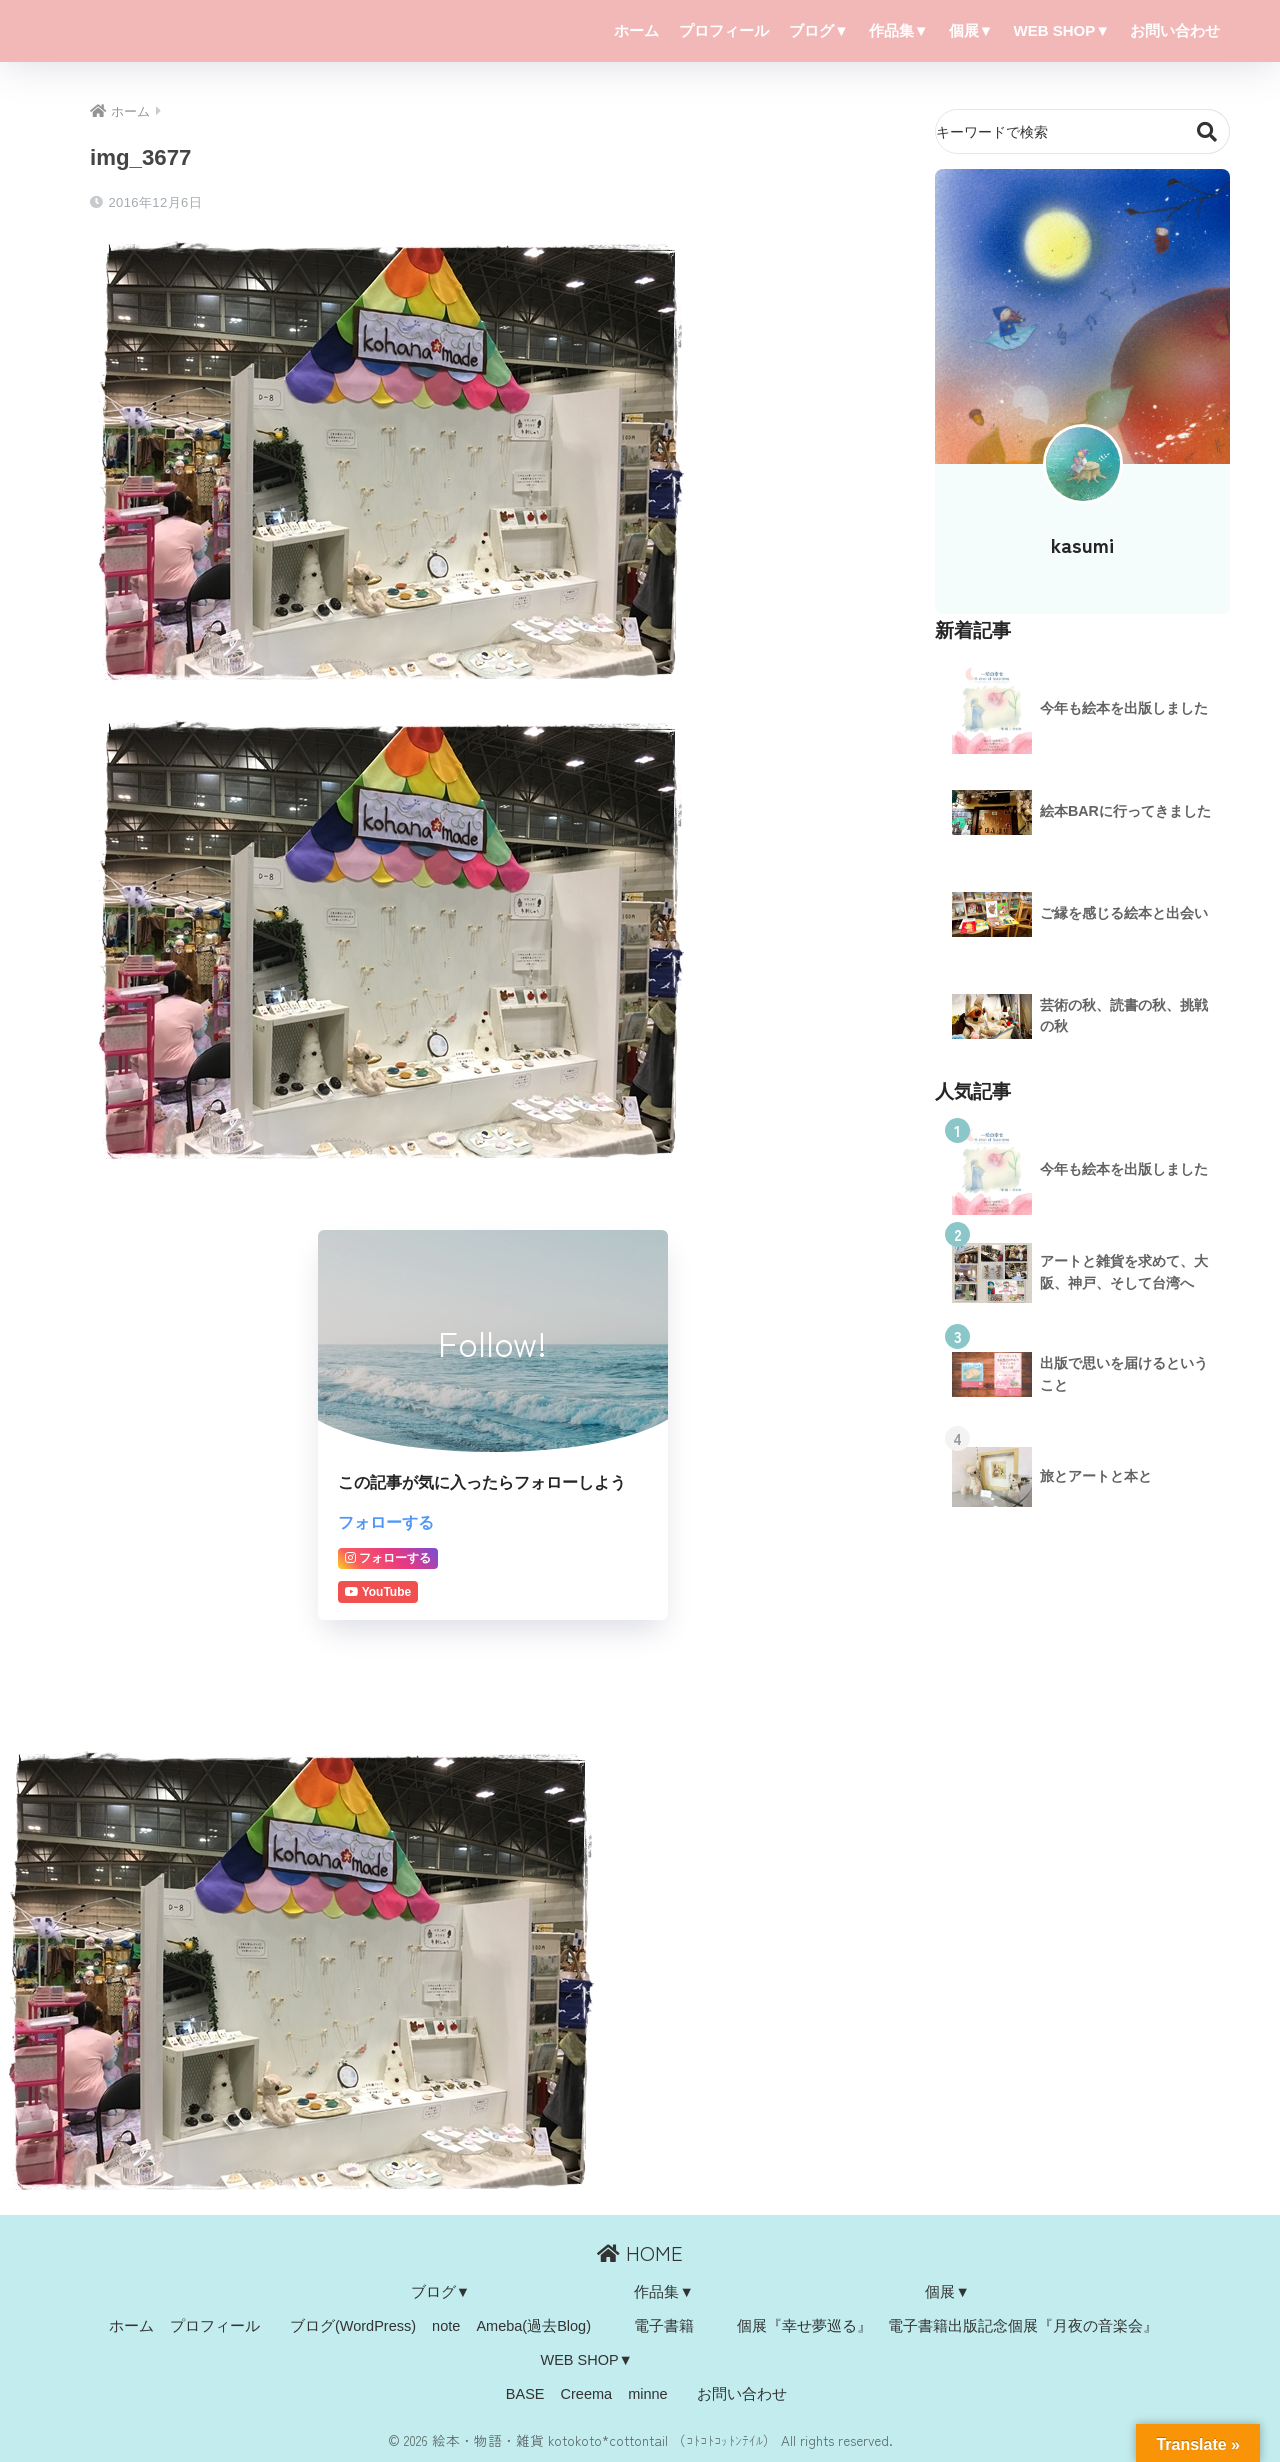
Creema (587, 2394)
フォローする (386, 1522)
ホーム (636, 30)
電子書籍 (664, 2326)
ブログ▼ (819, 30)
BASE (525, 2394)
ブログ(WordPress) (353, 2326)
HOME (640, 2252)
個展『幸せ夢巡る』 (804, 2326)
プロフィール (724, 30)
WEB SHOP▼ (1061, 30)
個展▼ (971, 30)
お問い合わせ (1175, 30)
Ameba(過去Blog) (533, 2326)
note (446, 2326)
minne (648, 2394)
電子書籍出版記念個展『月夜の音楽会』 (1023, 2326)
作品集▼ (899, 30)
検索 (1207, 131)
